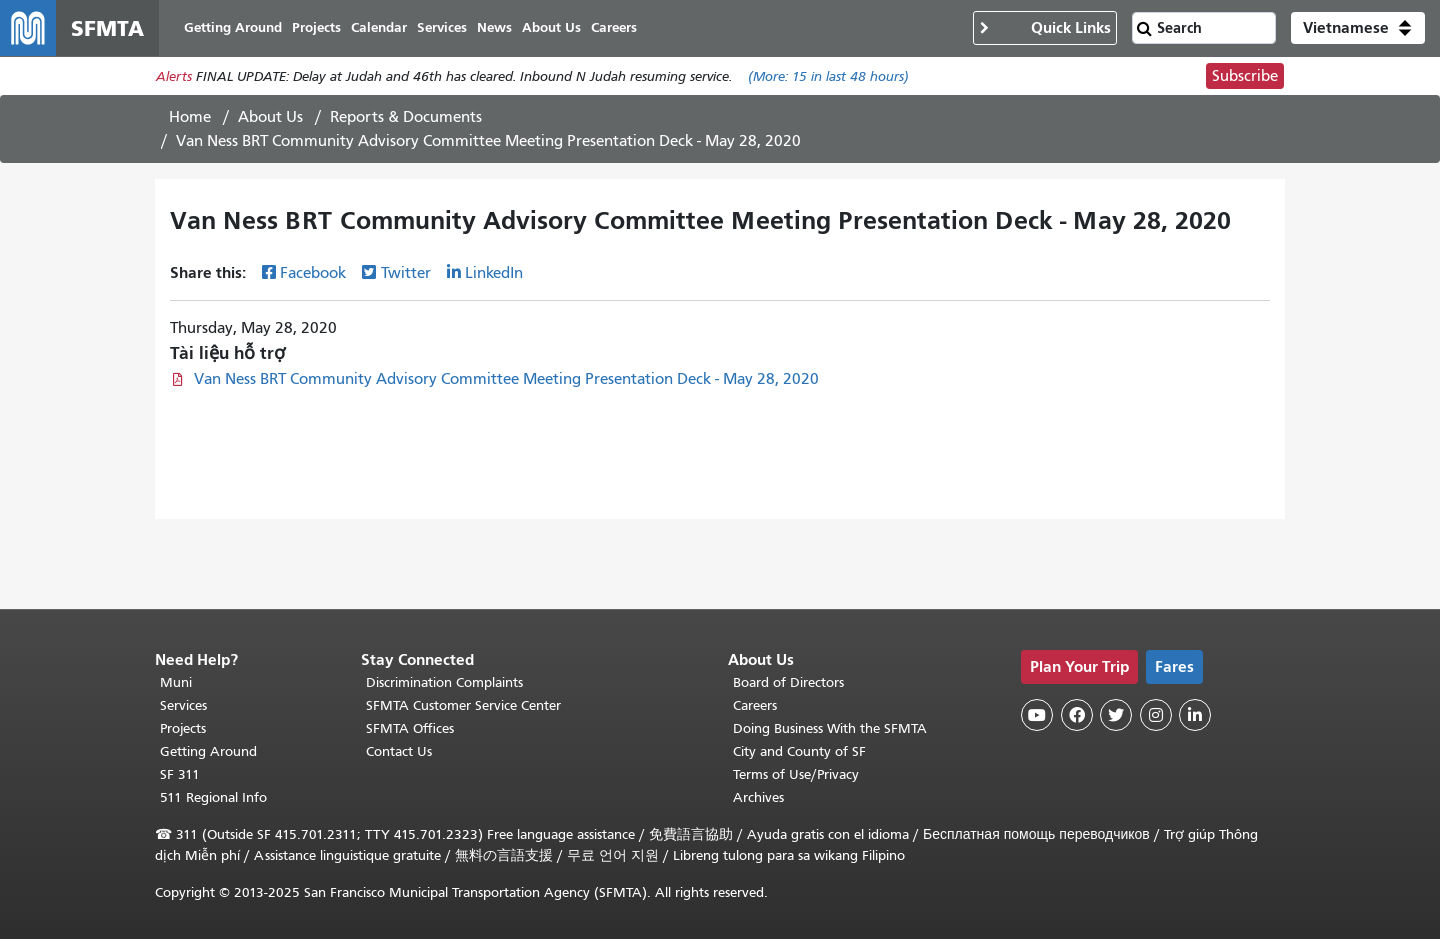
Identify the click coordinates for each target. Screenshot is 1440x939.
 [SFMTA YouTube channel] (1037, 715)
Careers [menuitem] (614, 27)
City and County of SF (799, 751)
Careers (755, 705)
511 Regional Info (213, 797)
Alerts (174, 76)
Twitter (406, 273)
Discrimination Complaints (444, 682)
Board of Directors (788, 682)
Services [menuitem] (442, 27)
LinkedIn (494, 273)
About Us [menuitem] (551, 27)
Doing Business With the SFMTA (830, 728)
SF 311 (180, 774)
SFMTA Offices (410, 728)
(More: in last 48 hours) (828, 76)
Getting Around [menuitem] (233, 27)
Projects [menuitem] (316, 27)
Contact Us (399, 751)
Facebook (313, 273)
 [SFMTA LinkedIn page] (1195, 715)
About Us (270, 117)
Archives (758, 797)
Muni (176, 682)
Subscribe (1245, 76)
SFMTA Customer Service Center (463, 705)
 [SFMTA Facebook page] (1077, 715)
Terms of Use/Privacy (796, 774)
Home (190, 117)
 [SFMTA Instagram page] (1156, 715)
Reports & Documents (406, 117)
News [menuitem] (494, 27)
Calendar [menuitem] (379, 27)
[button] (1358, 28)
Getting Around (208, 751)
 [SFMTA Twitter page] (1116, 715)
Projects (183, 728)
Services (183, 705)
